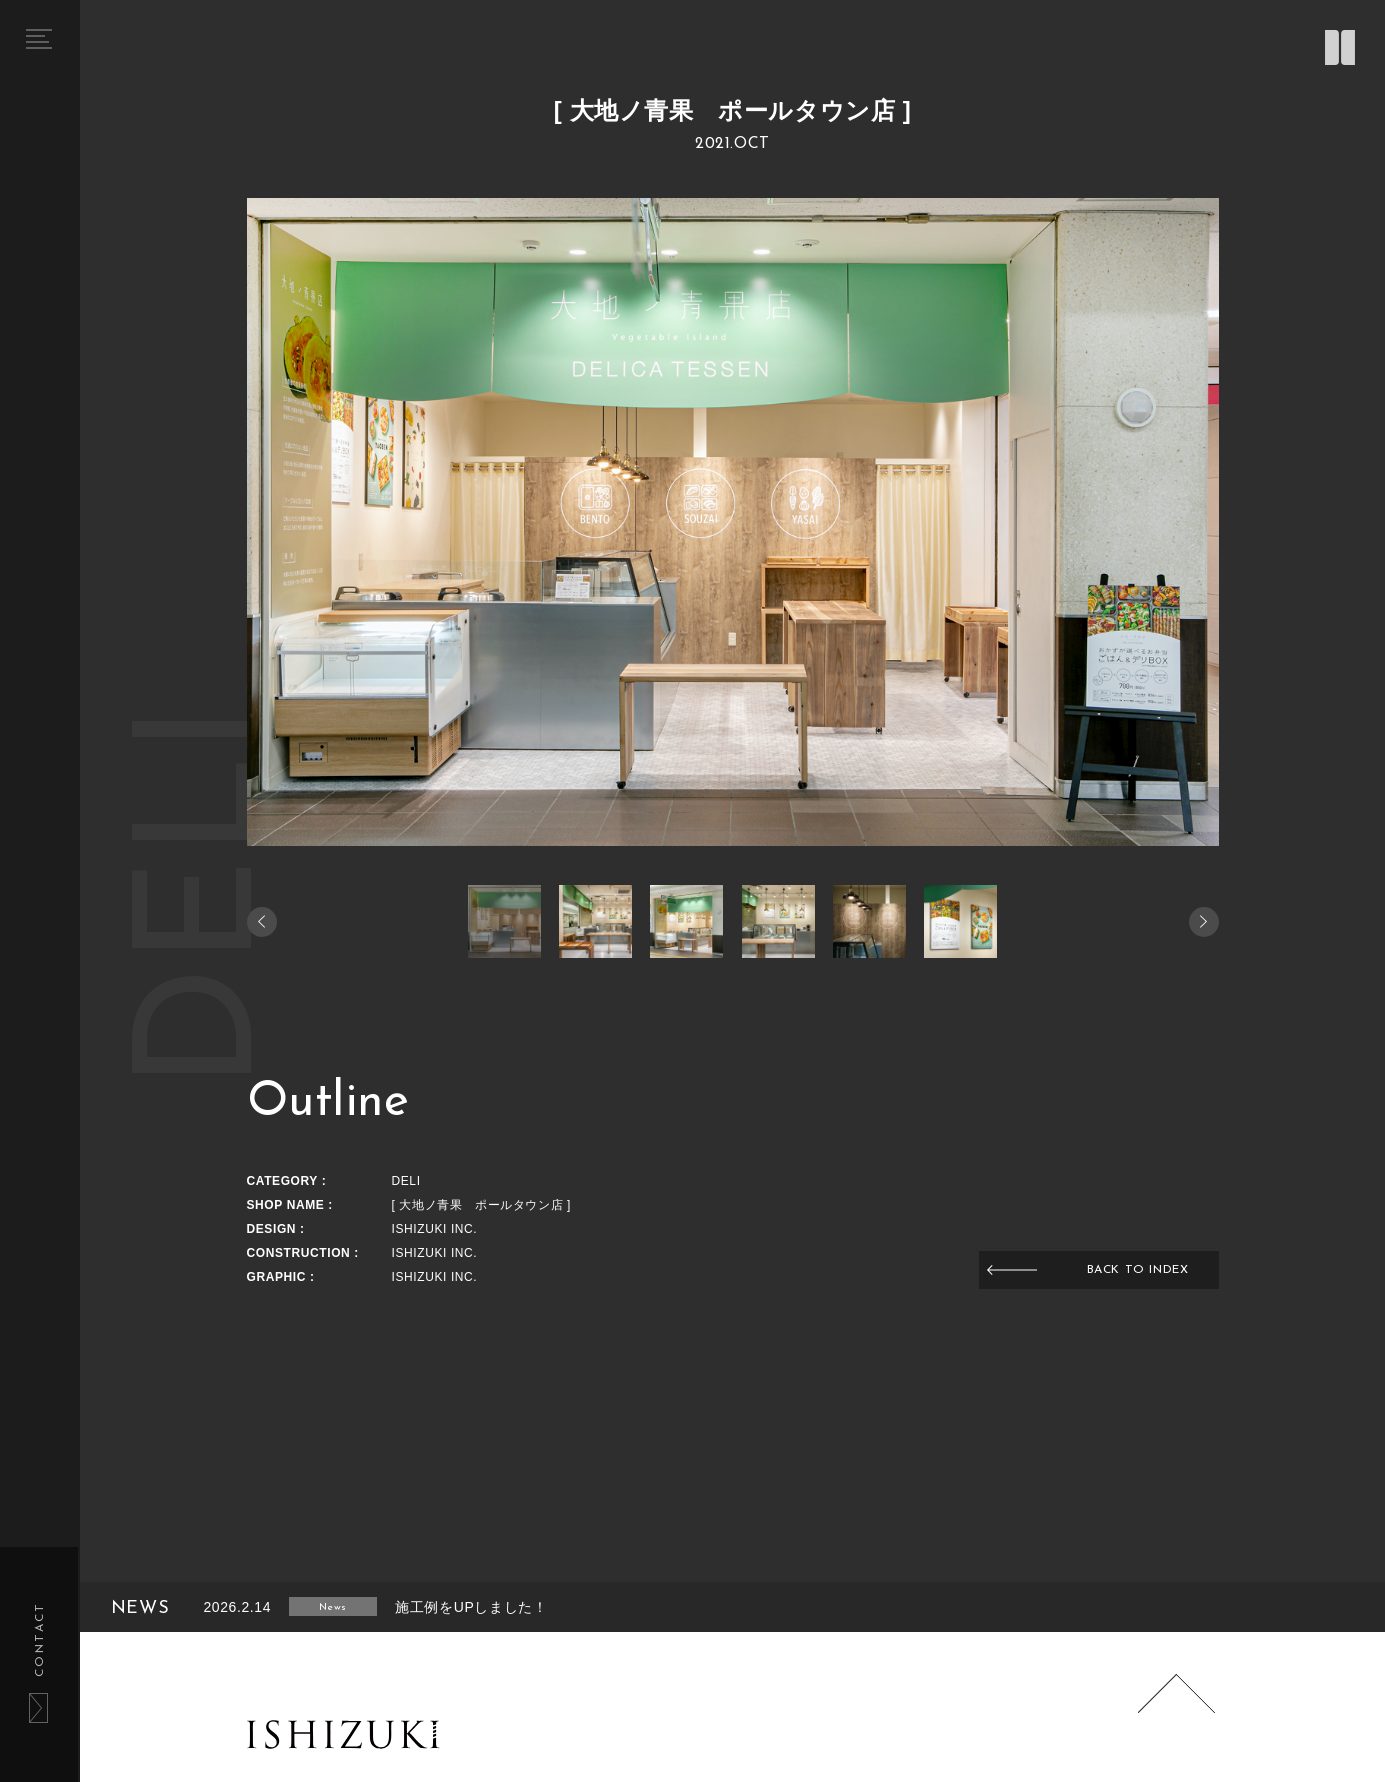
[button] (1204, 922)
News (332, 1607)
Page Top (1176, 1713)
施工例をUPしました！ (471, 1607)
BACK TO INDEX (1138, 1270)
